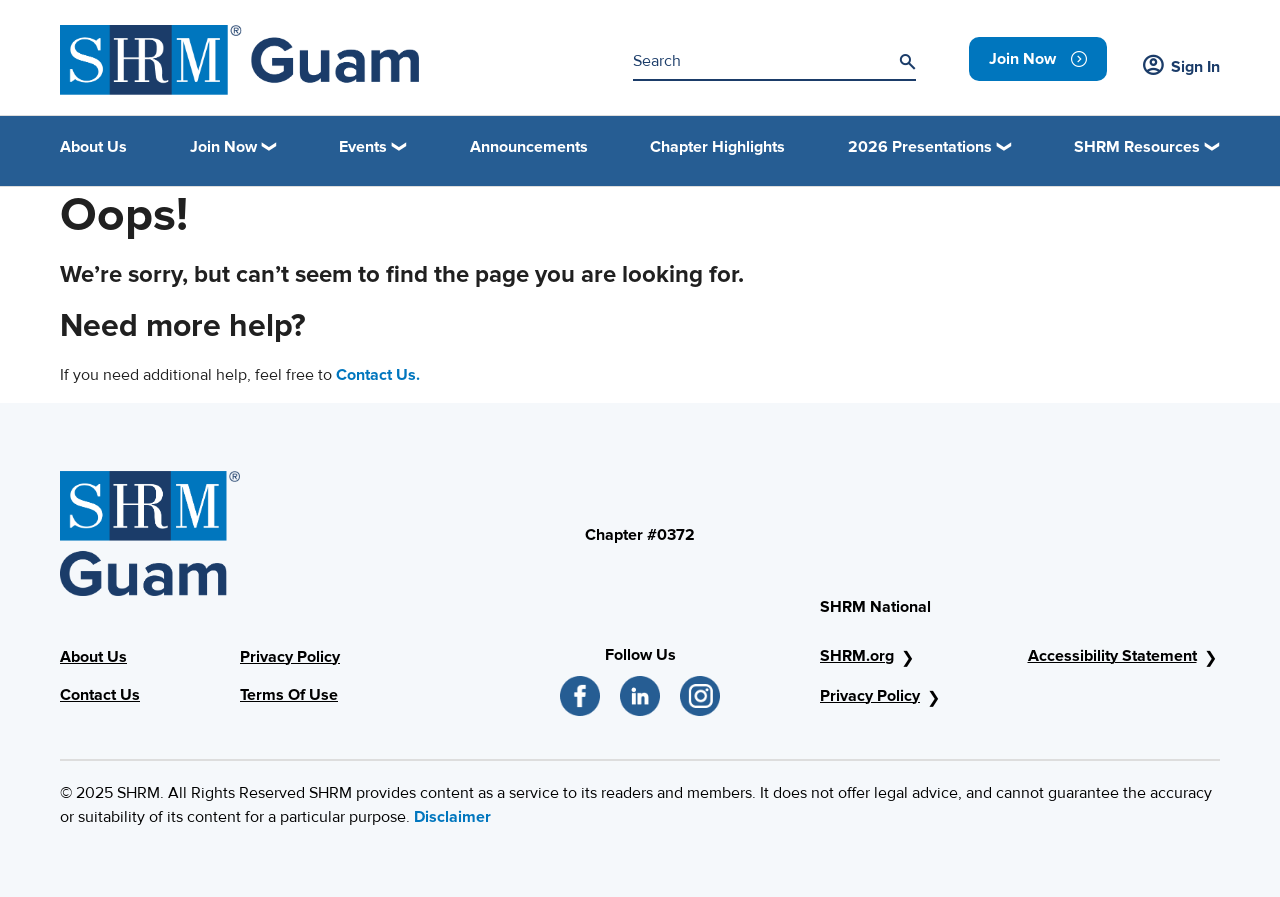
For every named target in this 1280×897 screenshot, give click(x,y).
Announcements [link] (529, 147)
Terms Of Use (289, 695)
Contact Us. (378, 375)
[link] (1038, 59)
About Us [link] (93, 147)
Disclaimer (452, 817)
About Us (93, 657)
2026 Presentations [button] (920, 147)
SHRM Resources (1137, 147)
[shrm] (239, 60)
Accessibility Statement (1112, 656)
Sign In (1181, 67)
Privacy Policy (290, 657)
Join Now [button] (223, 147)
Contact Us (100, 695)
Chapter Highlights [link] (717, 147)
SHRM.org (857, 656)
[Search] (907, 62)
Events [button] (363, 147)
